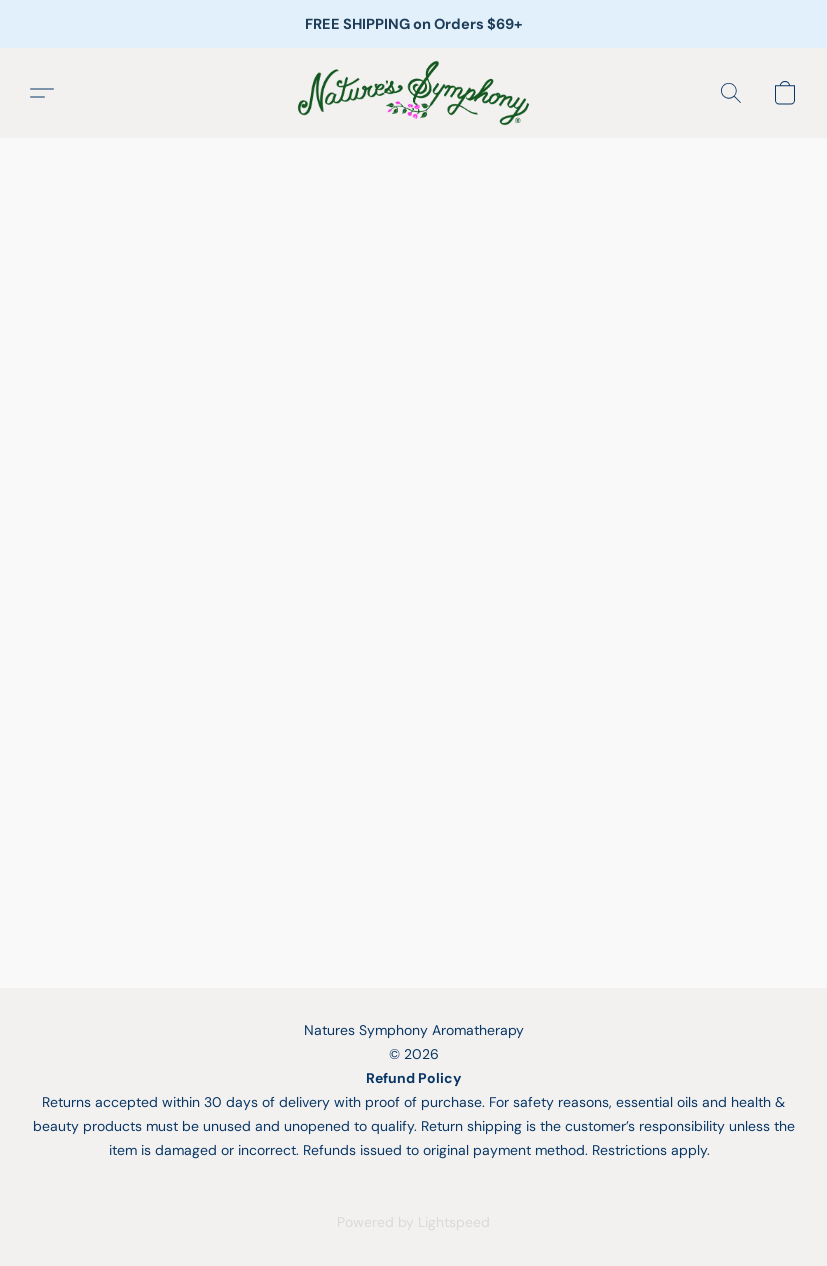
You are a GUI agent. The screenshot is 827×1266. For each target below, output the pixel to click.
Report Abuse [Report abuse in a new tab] (414, 1186)
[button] (413, 93)
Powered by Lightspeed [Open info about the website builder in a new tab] (413, 1222)
